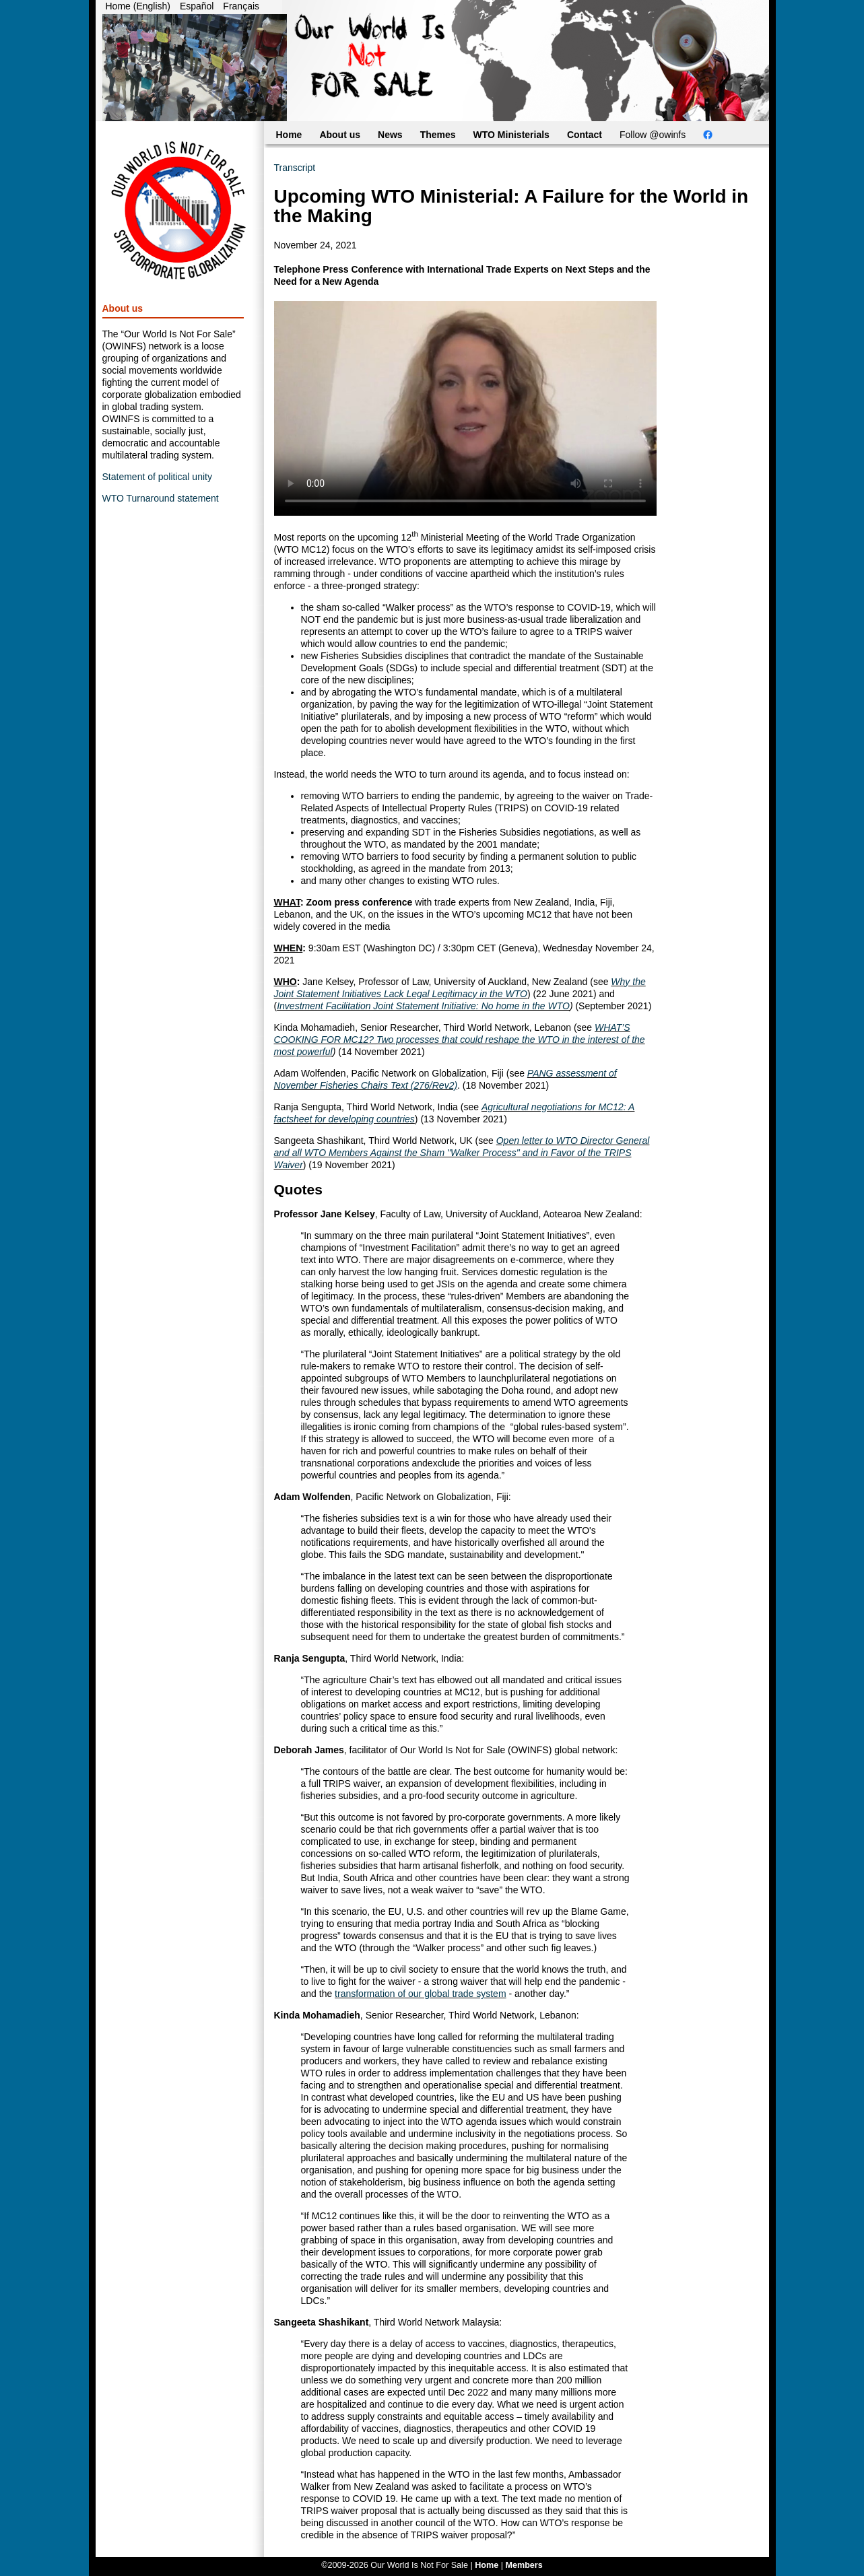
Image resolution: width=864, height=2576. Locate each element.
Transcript (295, 167)
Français (241, 6)
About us (339, 134)
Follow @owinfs (653, 134)
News (390, 134)
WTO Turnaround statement (160, 498)
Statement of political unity (157, 476)
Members (523, 2565)
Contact (584, 134)
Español (197, 6)
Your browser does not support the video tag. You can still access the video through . (465, 408)
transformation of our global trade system (420, 1993)
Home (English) (138, 6)
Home (289, 134)
